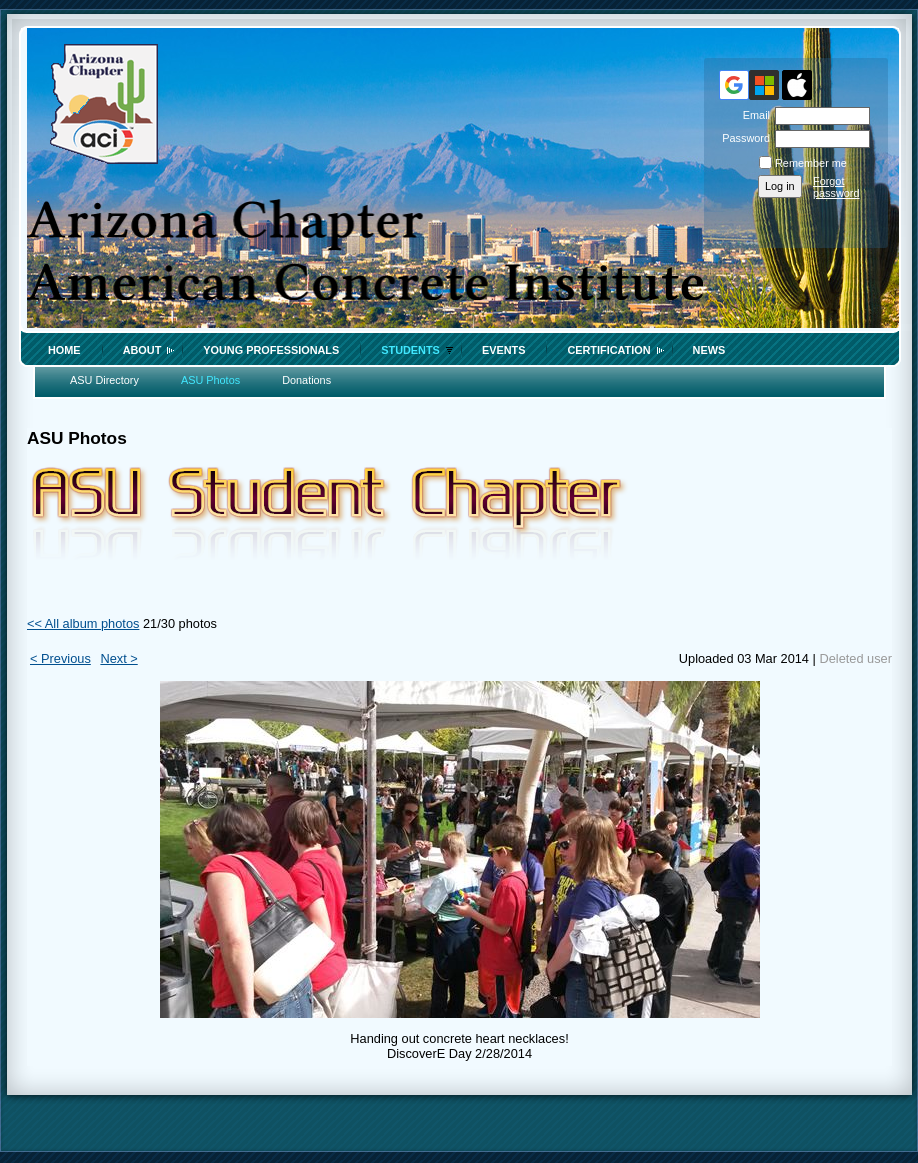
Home (64, 350)
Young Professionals (271, 350)
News (709, 350)
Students (410, 350)
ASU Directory (104, 380)
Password (742, 138)
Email (753, 115)
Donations (306, 380)
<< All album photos (83, 623)
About (142, 350)
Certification (608, 350)
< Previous (60, 658)
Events (504, 350)
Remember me (811, 163)
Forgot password (836, 187)
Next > (118, 658)
